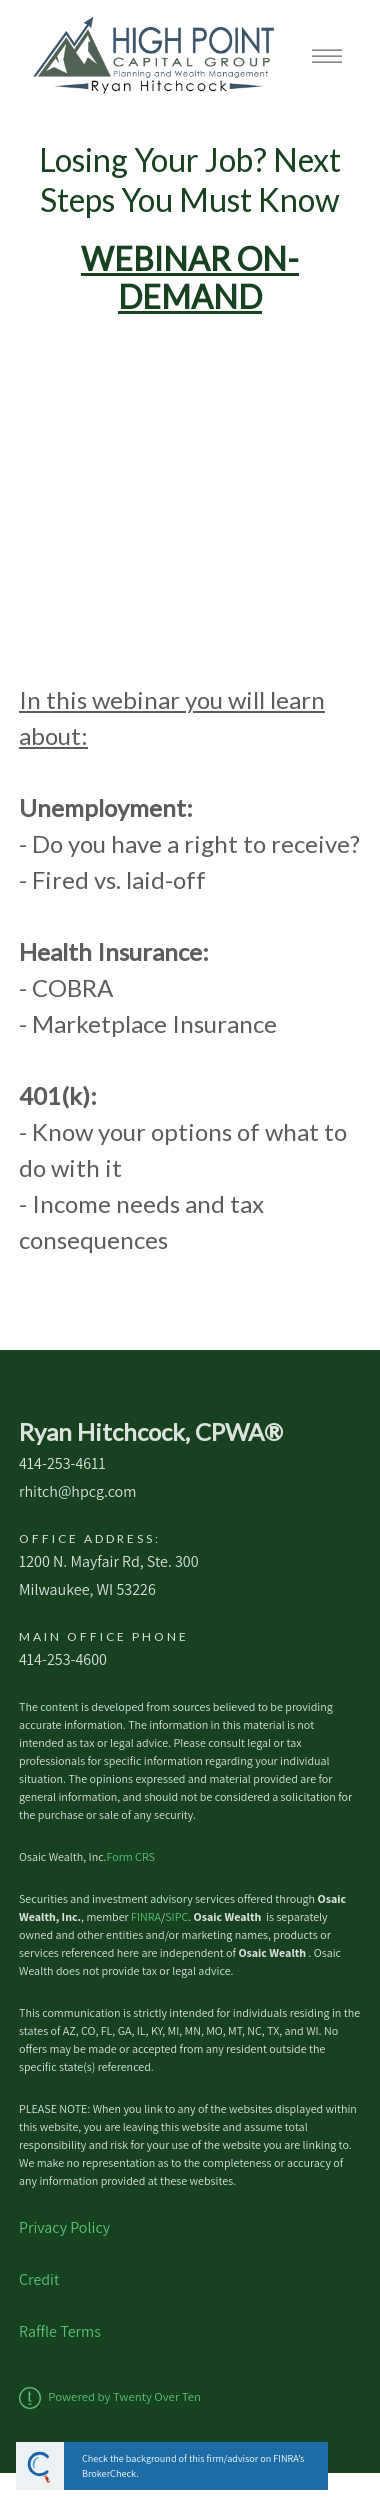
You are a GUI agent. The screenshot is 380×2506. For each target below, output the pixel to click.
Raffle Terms (60, 2331)
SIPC (176, 1916)
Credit (39, 2279)
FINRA (146, 1916)
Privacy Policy (64, 2227)
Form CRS (131, 1856)
